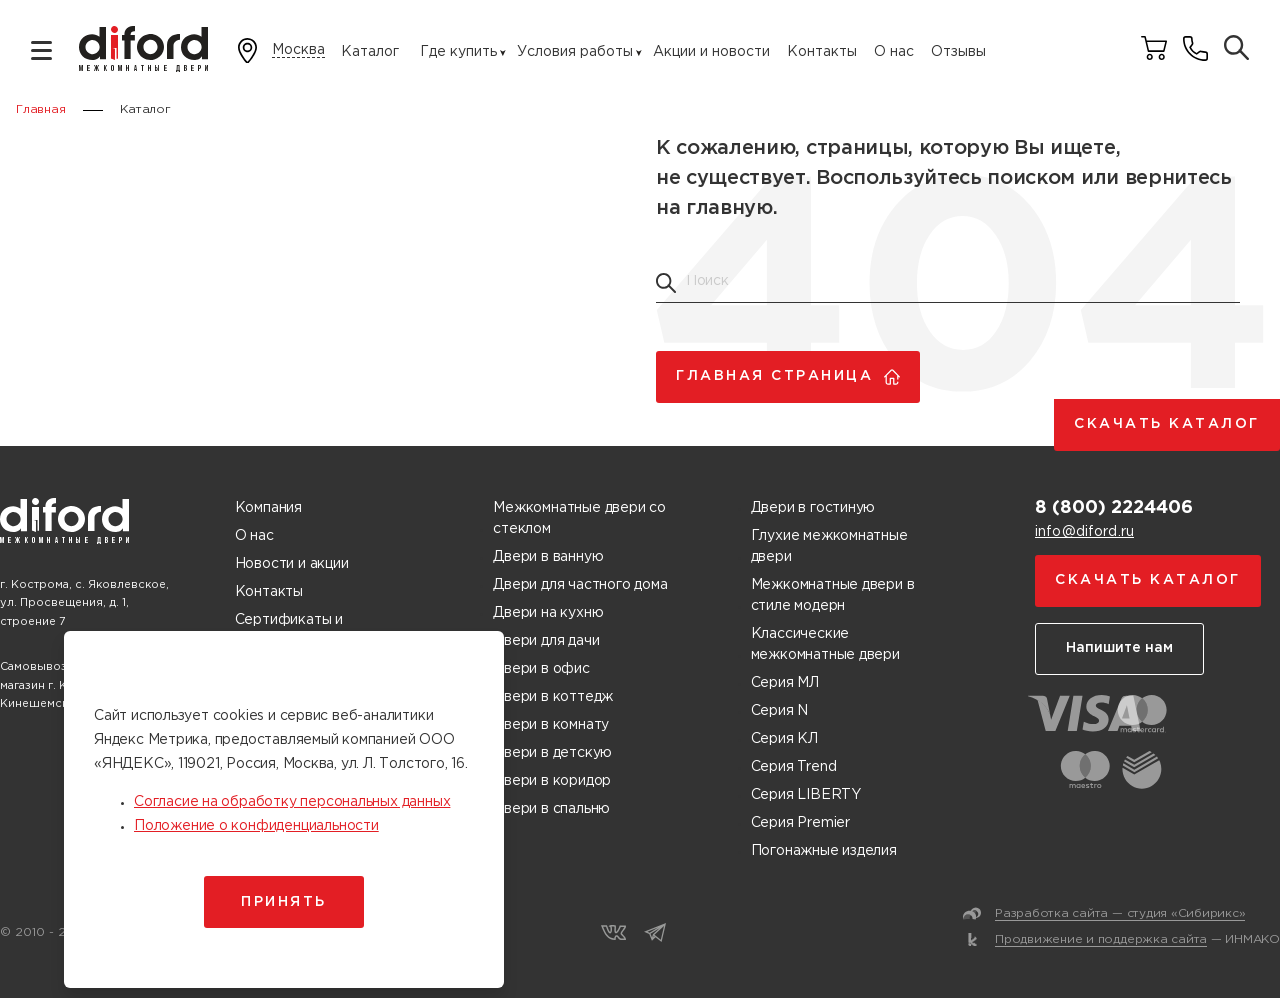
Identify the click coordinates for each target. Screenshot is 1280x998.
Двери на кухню (548, 613)
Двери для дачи (546, 641)
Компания (268, 508)
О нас (894, 52)
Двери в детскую (552, 753)
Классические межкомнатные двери (825, 644)
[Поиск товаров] (1236, 49)
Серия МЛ (785, 683)
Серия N (780, 711)
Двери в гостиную (813, 508)
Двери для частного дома (580, 585)
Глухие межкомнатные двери (829, 546)
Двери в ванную (548, 557)
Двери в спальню (551, 809)
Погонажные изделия (824, 851)
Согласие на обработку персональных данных (292, 802)
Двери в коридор (552, 781)
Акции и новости (711, 52)
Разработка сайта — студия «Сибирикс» (1120, 913)
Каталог (370, 52)
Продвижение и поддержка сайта (1101, 939)
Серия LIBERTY (806, 795)
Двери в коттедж (553, 697)
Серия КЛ (784, 739)
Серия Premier (800, 823)
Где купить (458, 52)
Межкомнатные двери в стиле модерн (833, 595)
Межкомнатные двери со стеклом (579, 518)
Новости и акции (292, 564)
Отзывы (958, 52)
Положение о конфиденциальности (256, 826)
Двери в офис (541, 669)
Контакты (822, 52)
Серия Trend (794, 767)
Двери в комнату (551, 725)
